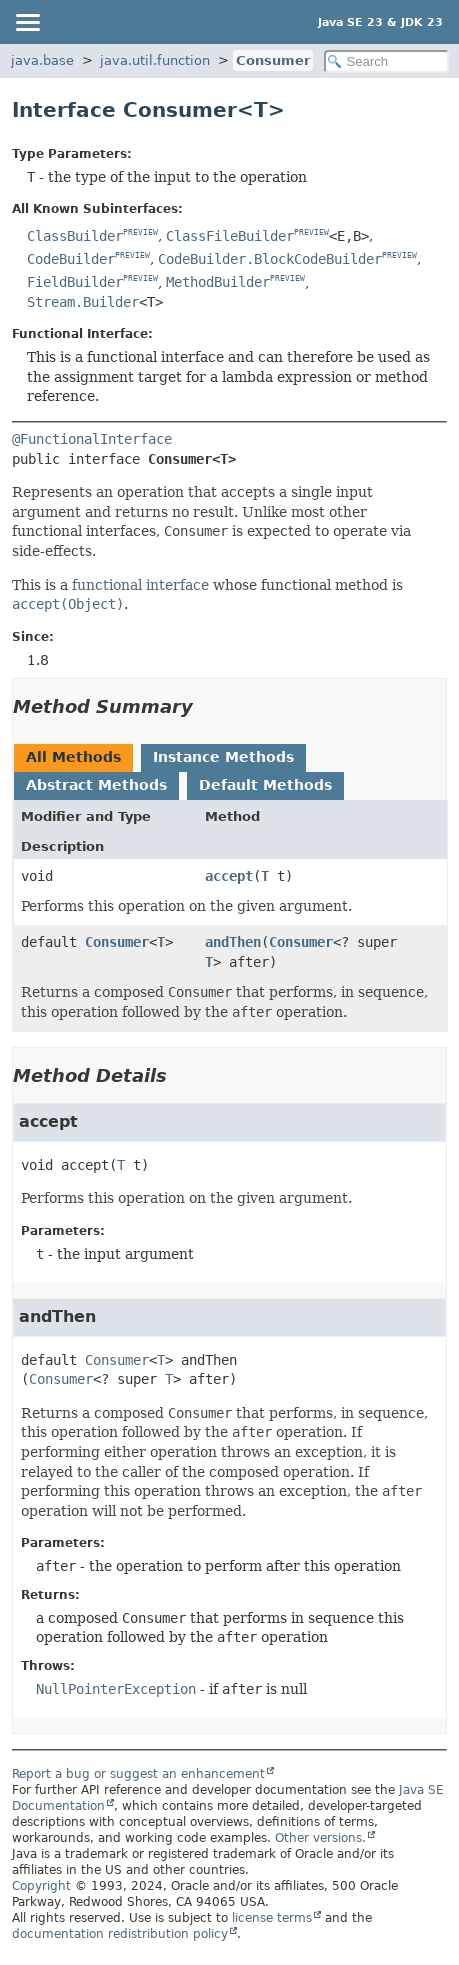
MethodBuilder (218, 282)
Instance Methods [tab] (223, 757)
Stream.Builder (83, 302)
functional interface (140, 585)
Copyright (41, 1886)
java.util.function (155, 60)
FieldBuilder (75, 282)
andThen (233, 942)
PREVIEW (140, 232)
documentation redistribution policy (120, 1934)
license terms (272, 1918)
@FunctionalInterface (92, 439)
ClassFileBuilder (230, 236)
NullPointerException (116, 1689)
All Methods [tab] (73, 757)
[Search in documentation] (386, 61)
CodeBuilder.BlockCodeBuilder (270, 259)
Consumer (273, 60)
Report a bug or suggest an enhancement (138, 1774)
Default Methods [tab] (265, 785)
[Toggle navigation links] (27, 22)
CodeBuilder (71, 259)
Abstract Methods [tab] (96, 785)
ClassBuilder (75, 236)
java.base (42, 60)
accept (229, 876)
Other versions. (320, 1838)
